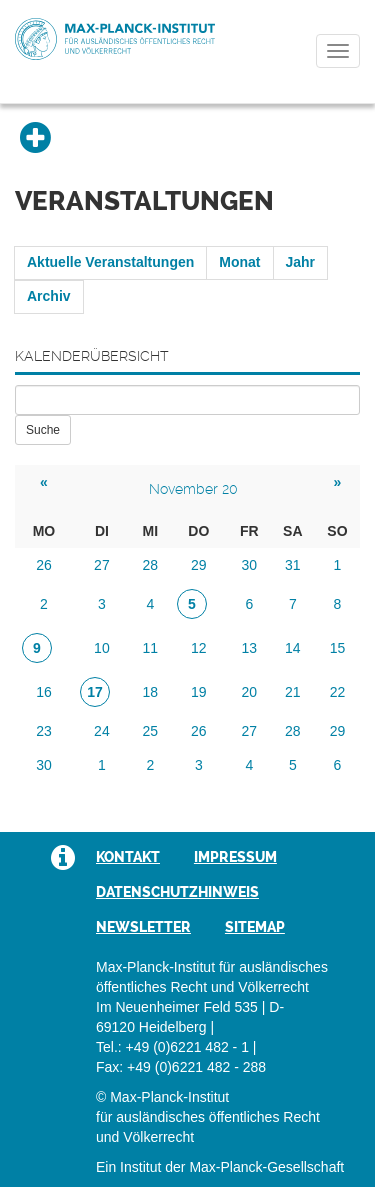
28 (151, 565)
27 (102, 565)
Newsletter (143, 927)
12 (199, 648)
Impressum (235, 857)
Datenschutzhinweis (177, 892)
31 (293, 565)
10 (102, 648)
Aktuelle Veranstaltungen (110, 262)
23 (44, 731)
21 (293, 692)
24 (102, 731)
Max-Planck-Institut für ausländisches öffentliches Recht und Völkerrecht (115, 39)
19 (199, 692)
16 (44, 692)
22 (338, 692)
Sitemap (255, 927)
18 (151, 692)
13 (249, 648)
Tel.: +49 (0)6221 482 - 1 (172, 1047)
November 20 (193, 489)
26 (44, 565)
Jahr (301, 262)
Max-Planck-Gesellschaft (266, 1167)
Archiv (49, 296)
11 (151, 648)
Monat (239, 262)
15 (338, 648)
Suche (43, 430)
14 (293, 648)
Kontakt (128, 857)
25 (151, 731)
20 (249, 692)
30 (249, 565)
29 (199, 565)
